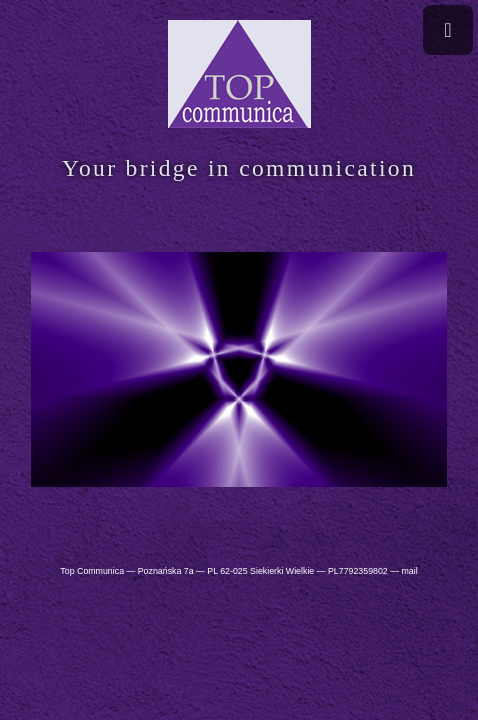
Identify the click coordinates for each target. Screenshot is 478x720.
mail (409, 571)
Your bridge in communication (239, 168)
